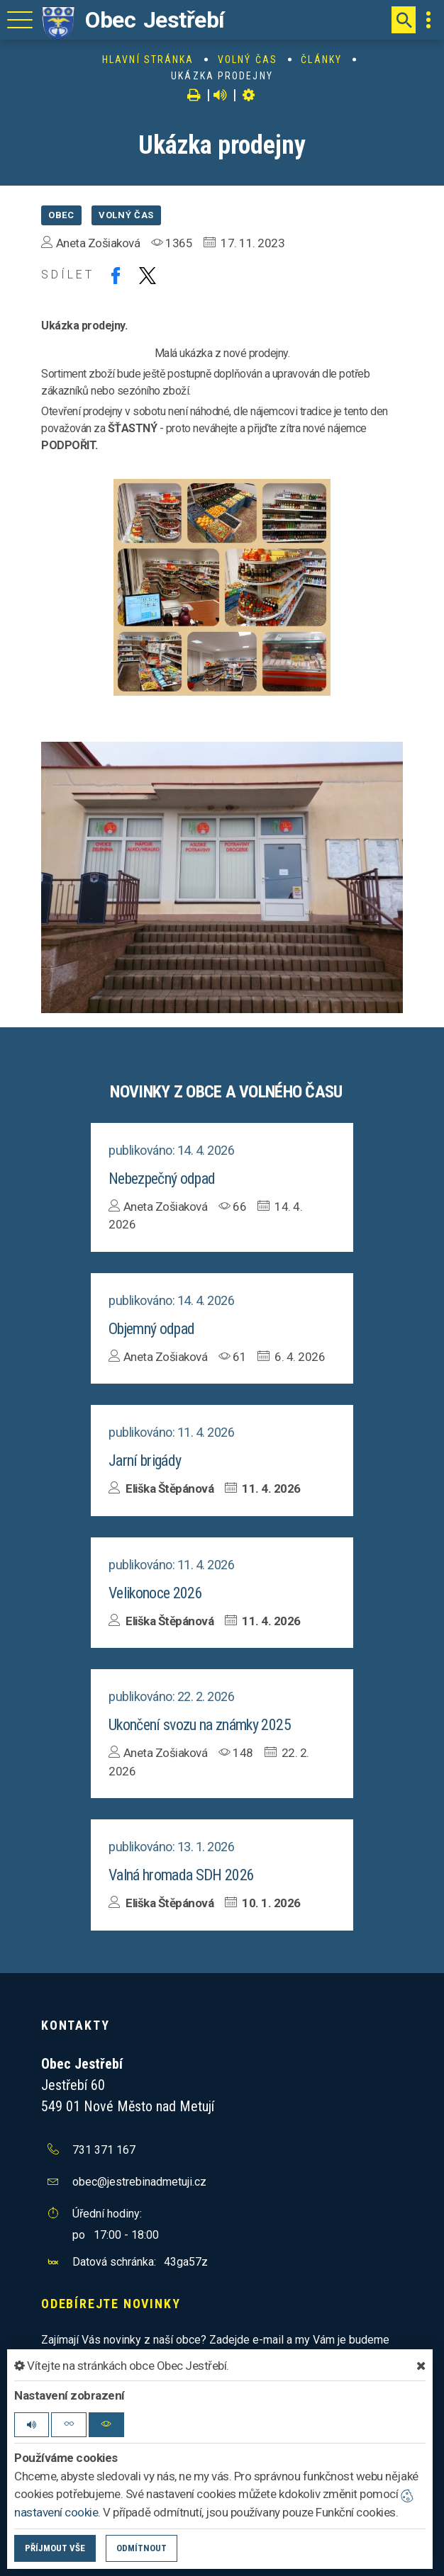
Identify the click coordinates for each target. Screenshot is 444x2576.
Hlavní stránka (148, 59)
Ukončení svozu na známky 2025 (200, 1725)
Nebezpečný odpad (162, 1178)
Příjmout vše (55, 2548)
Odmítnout (141, 2548)
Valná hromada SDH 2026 (181, 1875)
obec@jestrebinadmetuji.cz (139, 2181)
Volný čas (247, 59)
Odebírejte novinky (110, 2303)
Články (321, 59)
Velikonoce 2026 (155, 1593)
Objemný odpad (151, 1329)
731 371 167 (103, 2150)
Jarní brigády (145, 1460)
